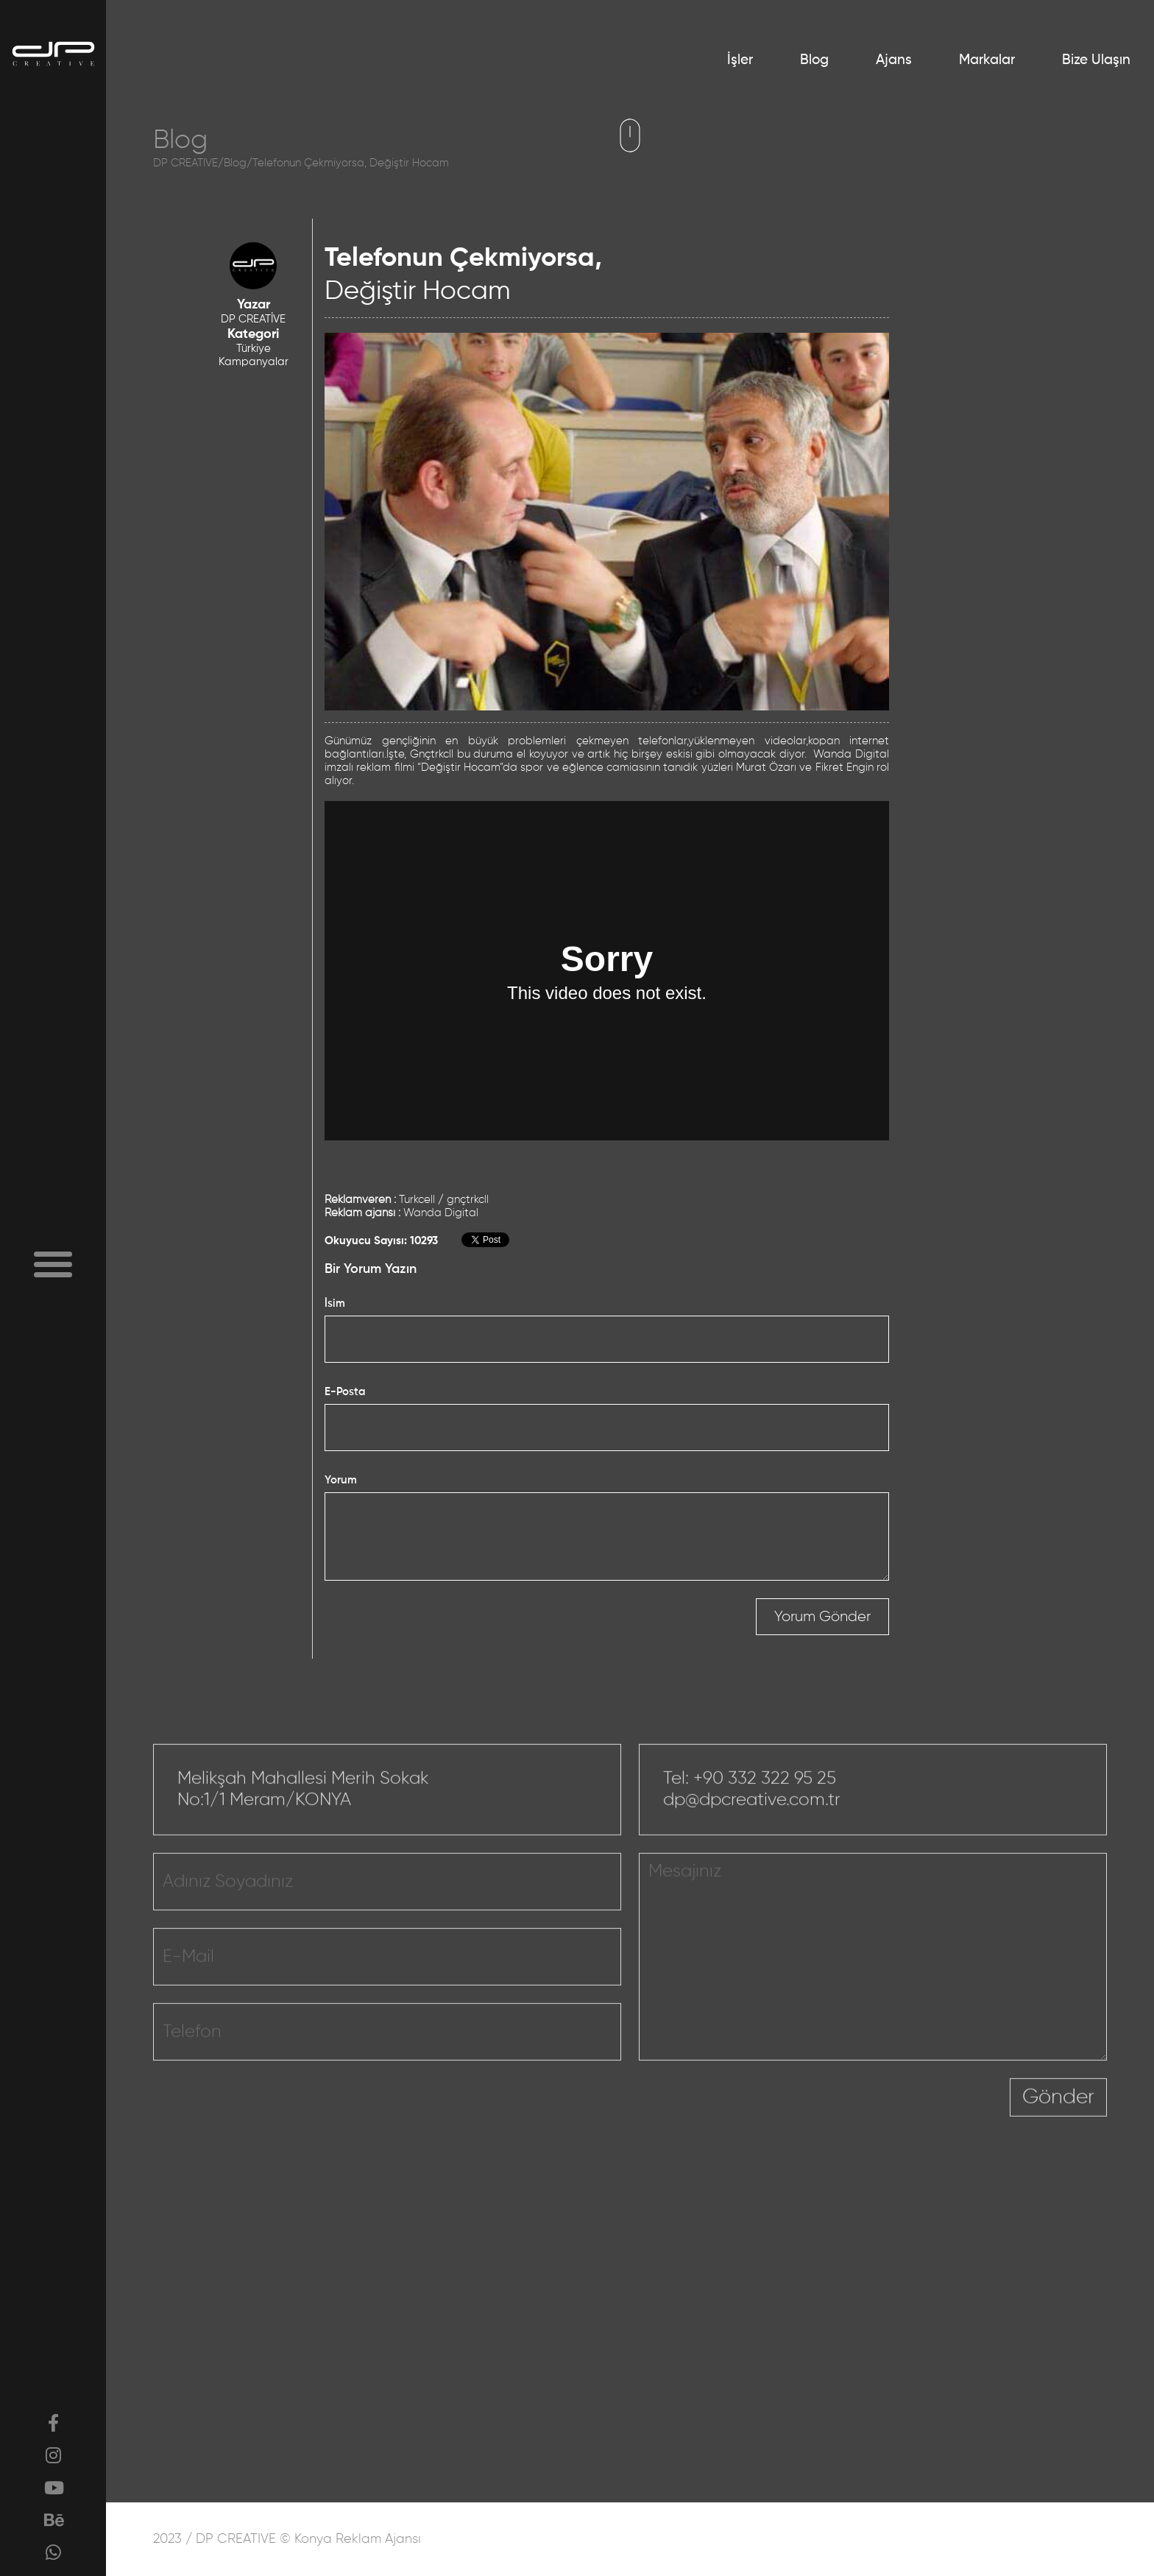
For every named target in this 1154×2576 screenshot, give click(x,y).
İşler (740, 60)
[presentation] (898, 2149)
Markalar (987, 60)
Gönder (1058, 2140)
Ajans (894, 60)
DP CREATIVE (185, 163)
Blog (814, 60)
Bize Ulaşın (1096, 60)
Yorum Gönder (822, 1616)
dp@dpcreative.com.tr (751, 1843)
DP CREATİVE (253, 319)
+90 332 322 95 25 (764, 1821)
